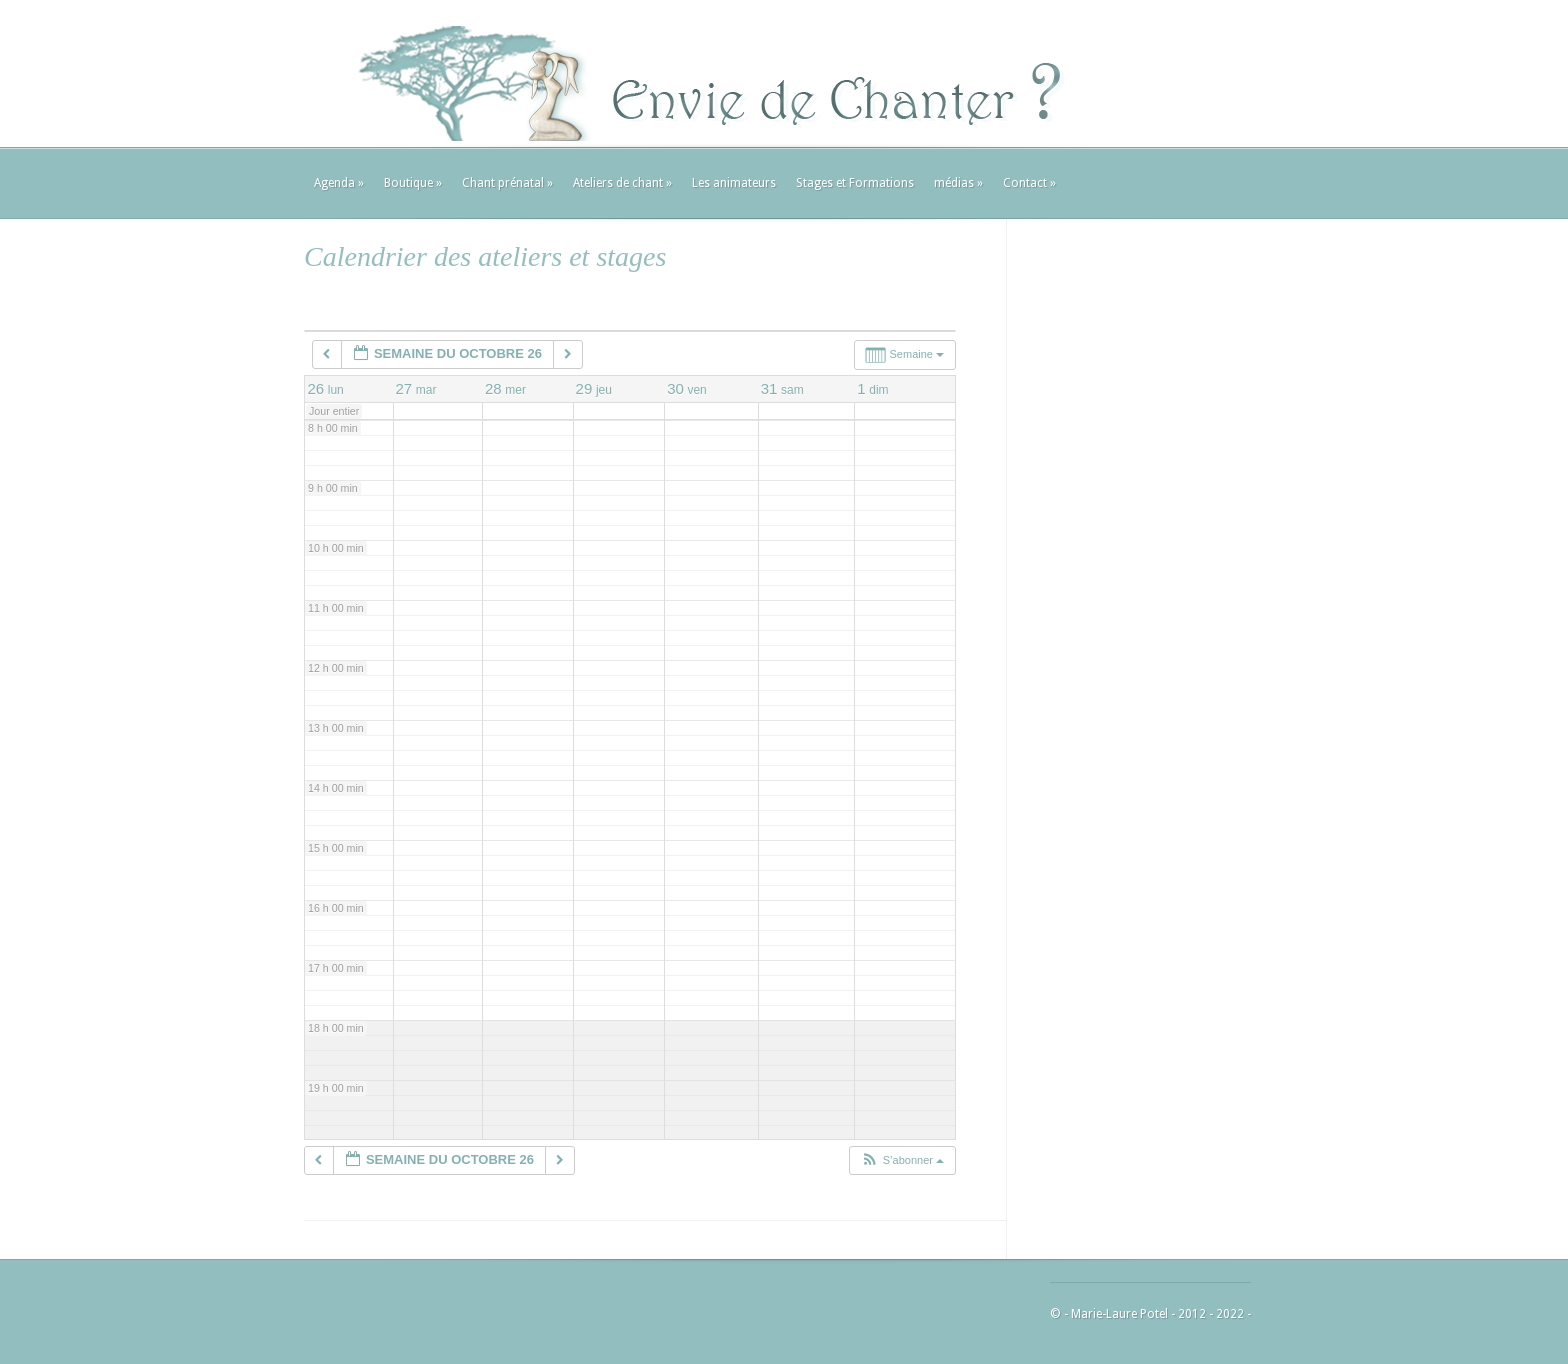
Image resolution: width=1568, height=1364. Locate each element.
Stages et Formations (855, 183)
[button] (902, 1160)
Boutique (413, 183)
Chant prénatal (507, 183)
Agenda (339, 183)
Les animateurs (734, 183)
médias (958, 183)
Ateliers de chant (622, 183)
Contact (1029, 183)
